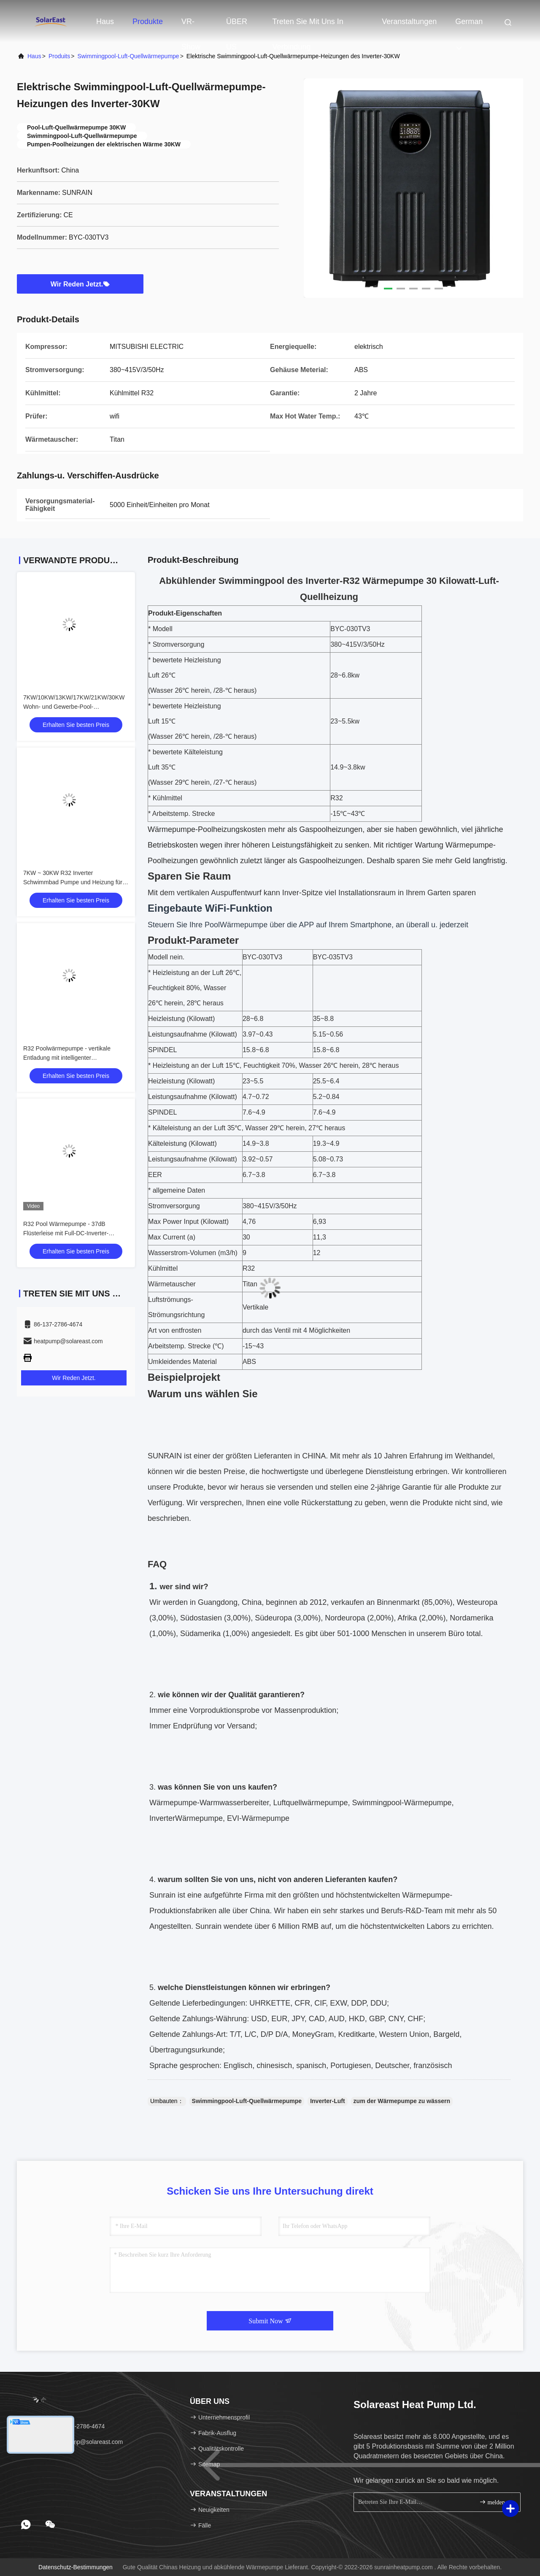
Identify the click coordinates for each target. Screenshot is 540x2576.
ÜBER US (236, 25)
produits (59, 56)
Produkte (147, 21)
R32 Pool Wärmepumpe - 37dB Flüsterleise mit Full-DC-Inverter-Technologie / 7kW (65, 1233)
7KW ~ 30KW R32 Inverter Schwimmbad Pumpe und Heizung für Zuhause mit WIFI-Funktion (72, 882)
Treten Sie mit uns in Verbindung (307, 25)
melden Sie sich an (496, 2502)
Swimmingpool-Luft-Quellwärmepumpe (128, 56)
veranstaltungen (409, 21)
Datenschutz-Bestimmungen (75, 2567)
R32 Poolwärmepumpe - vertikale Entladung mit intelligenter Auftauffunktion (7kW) (67, 1057)
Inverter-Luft (327, 2101)
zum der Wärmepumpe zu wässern (402, 2101)
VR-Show (190, 25)
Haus (105, 21)
